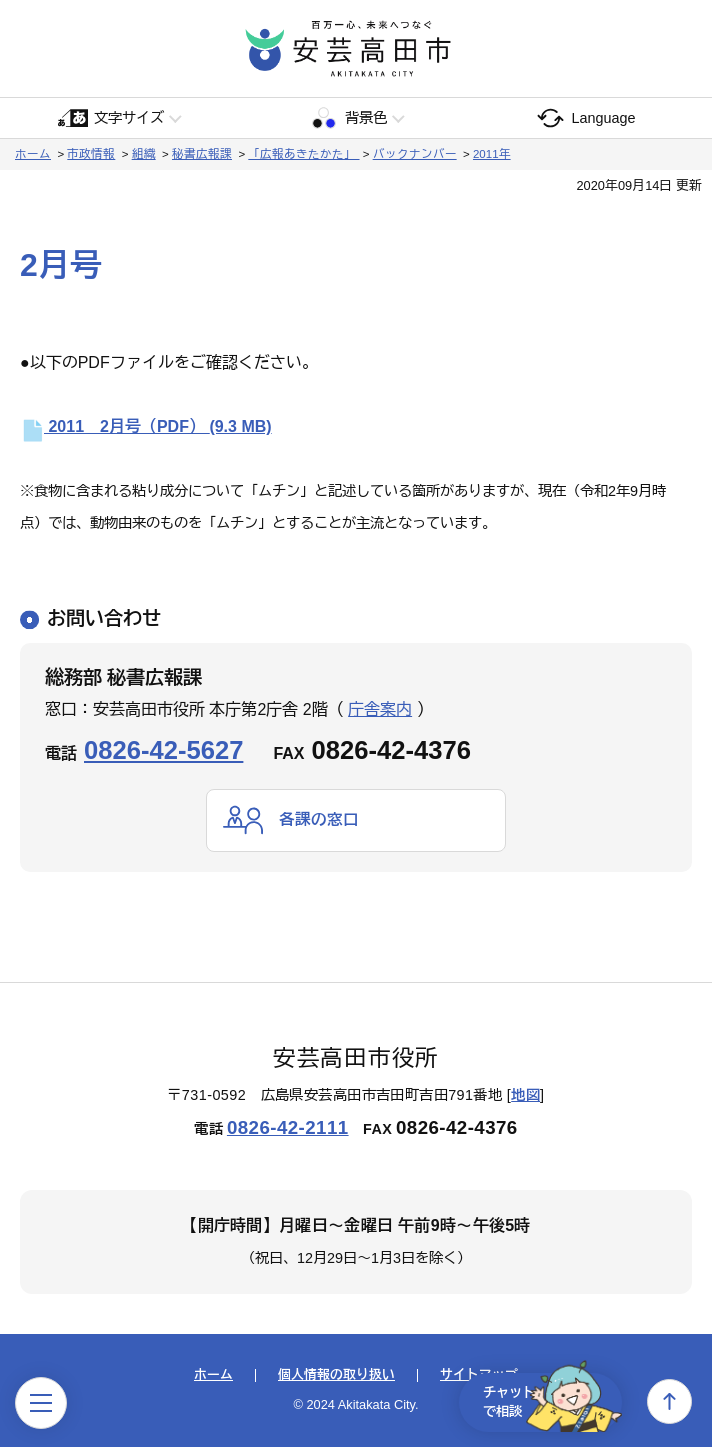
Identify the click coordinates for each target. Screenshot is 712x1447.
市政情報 (91, 154)
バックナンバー (415, 154)
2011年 (492, 154)
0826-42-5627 (163, 750)
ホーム (33, 154)
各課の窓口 (319, 819)
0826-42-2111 (288, 1127)
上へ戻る (669, 1401)
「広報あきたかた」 (303, 154)
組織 (144, 154)
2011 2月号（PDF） (146, 426)
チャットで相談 (546, 1401)
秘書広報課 (202, 154)
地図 (525, 1095)
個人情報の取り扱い (336, 1376)
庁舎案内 (380, 709)
